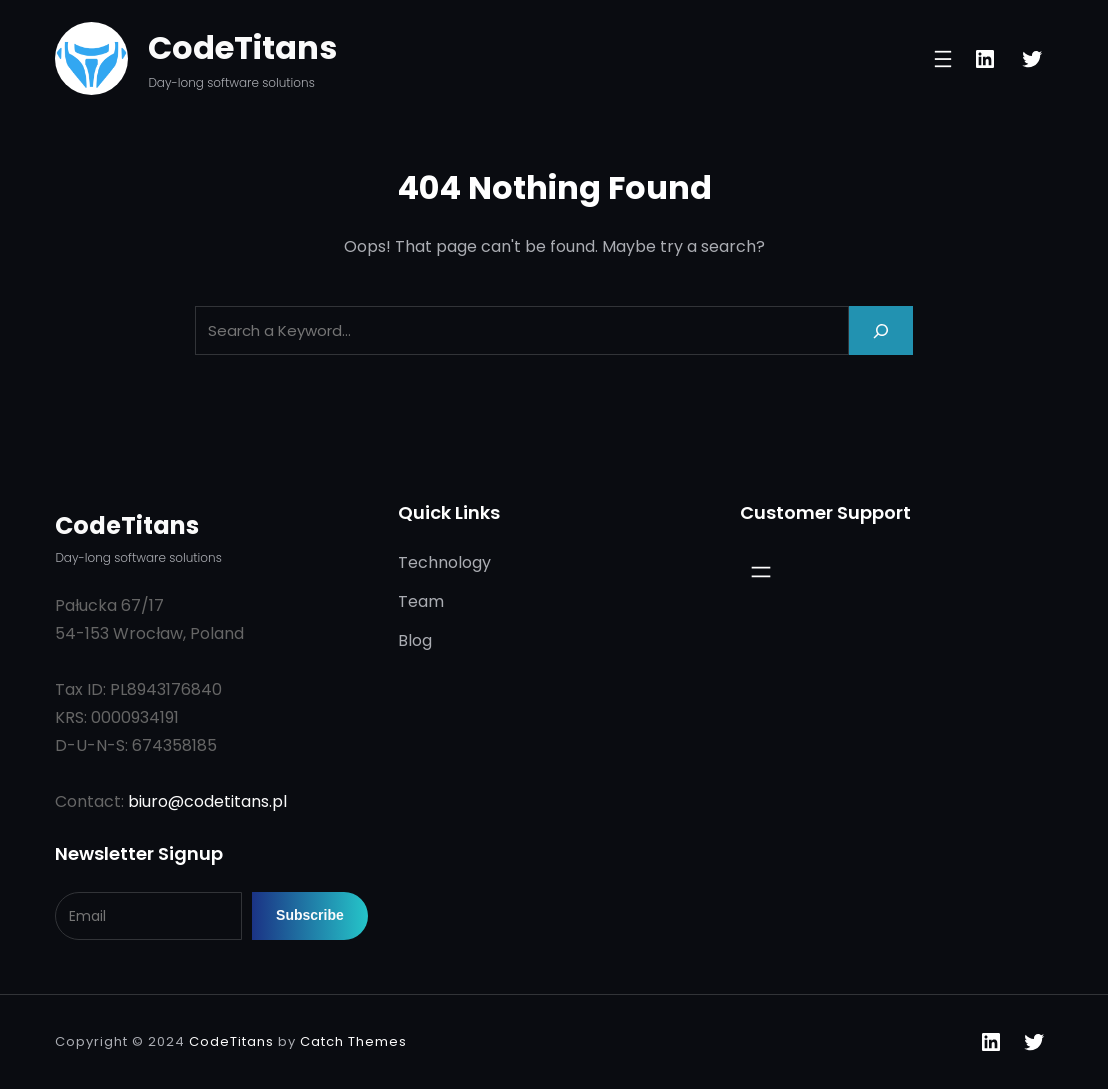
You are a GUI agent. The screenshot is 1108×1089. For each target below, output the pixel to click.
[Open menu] (943, 59)
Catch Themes (353, 1041)
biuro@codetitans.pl (207, 801)
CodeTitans (242, 47)
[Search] (881, 330)
